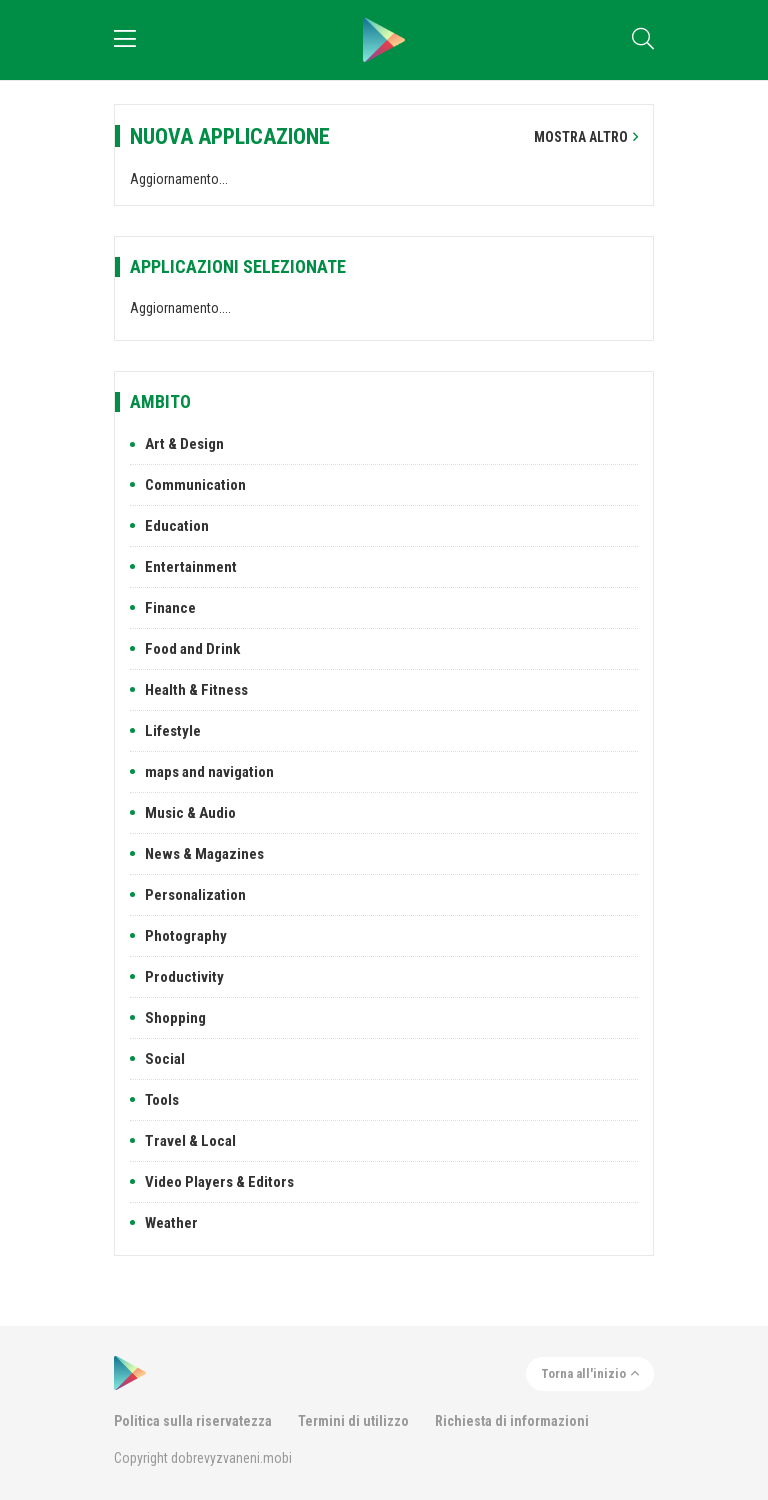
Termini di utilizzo (353, 1421)
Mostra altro (586, 137)
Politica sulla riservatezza (193, 1421)
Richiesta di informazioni (512, 1421)
